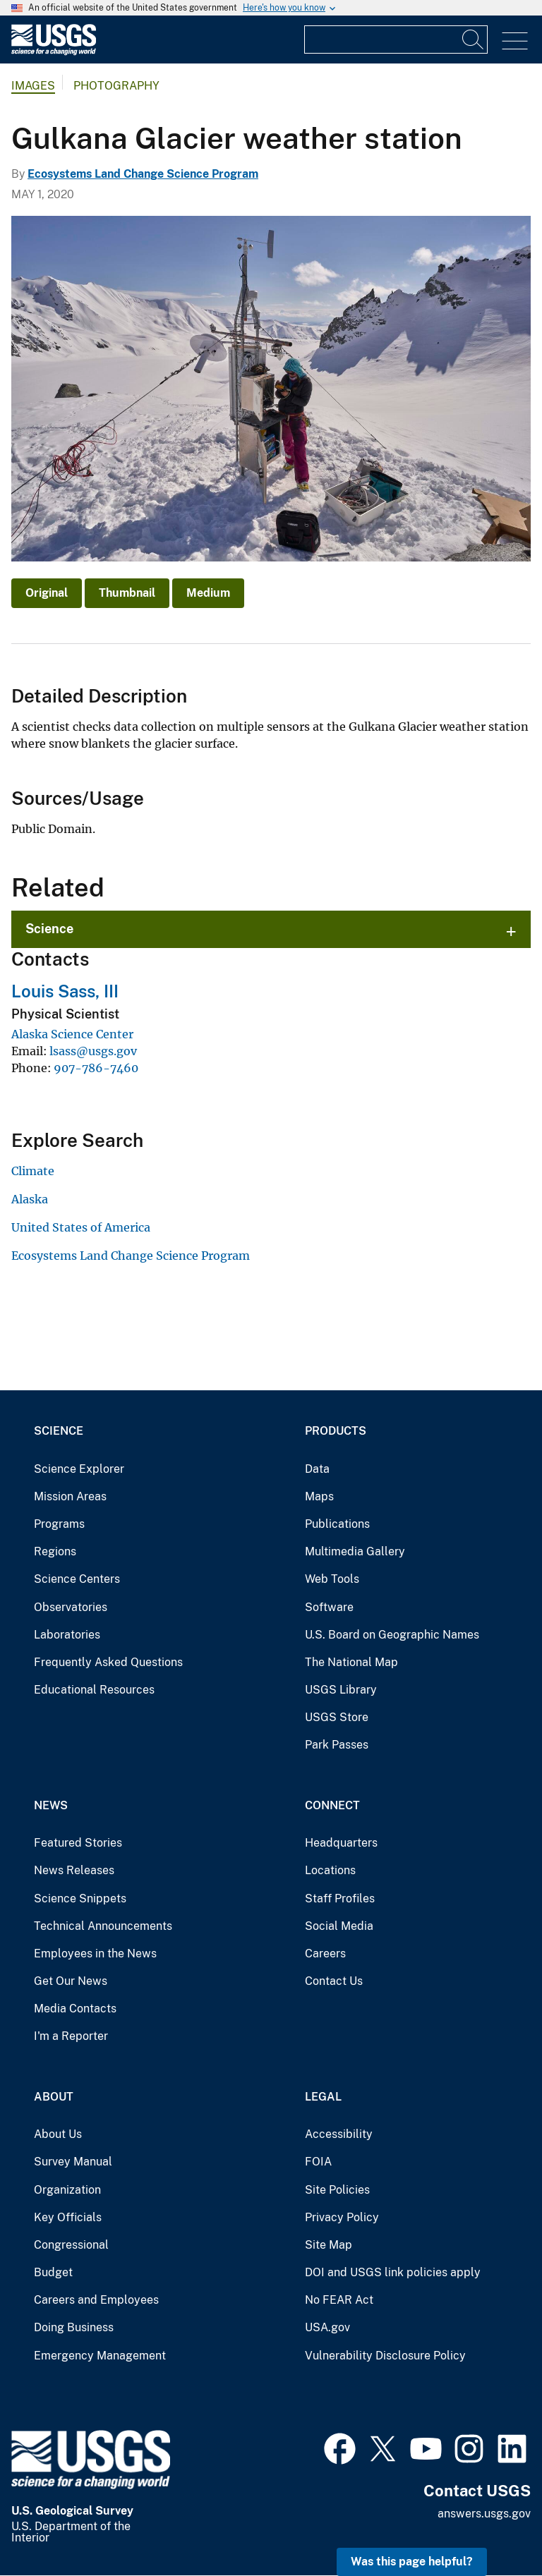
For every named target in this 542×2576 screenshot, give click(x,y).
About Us (58, 2134)
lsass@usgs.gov (93, 1051)
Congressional (71, 2245)
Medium (208, 593)
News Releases (74, 1870)
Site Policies (337, 2190)
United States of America (80, 1227)
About (53, 2096)
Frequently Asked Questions (108, 1662)
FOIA (318, 2161)
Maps (319, 1496)
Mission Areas (70, 1496)
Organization (67, 2190)
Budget (53, 2272)
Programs (59, 1524)
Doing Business (74, 2327)
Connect (332, 1805)
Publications (337, 1524)
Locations (330, 1870)
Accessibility (339, 2134)
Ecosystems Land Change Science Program (143, 174)
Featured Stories (78, 1842)
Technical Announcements (103, 1926)
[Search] (473, 39)
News (51, 1805)
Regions (55, 1551)
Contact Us (334, 1981)
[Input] (396, 39)
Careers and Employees (96, 2300)
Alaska (29, 1199)
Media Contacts (75, 2008)
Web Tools (332, 1579)
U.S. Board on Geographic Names (392, 1634)
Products (335, 1431)
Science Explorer (79, 1469)
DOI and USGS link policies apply (393, 2272)
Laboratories (67, 1634)
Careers (325, 1953)
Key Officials (68, 2217)
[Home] (53, 52)
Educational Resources (94, 1689)
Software (329, 1607)
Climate (32, 1171)
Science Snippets (80, 1898)
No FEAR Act (339, 2300)
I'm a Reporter (71, 2036)
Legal (323, 2096)
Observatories (70, 1607)
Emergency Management (100, 2355)
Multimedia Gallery (355, 1551)
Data (317, 1469)
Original (46, 593)
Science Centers (77, 1579)
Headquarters (341, 1842)
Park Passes (336, 1744)
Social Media (339, 1926)
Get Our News (70, 1981)
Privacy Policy (342, 2217)
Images (33, 85)
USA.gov (327, 2327)
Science (49, 928)
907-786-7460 (96, 1068)
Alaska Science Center (72, 1034)
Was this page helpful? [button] (412, 2561)
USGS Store (336, 1717)
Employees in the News (95, 1953)
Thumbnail (127, 593)
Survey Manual (73, 2161)
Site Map (328, 2245)
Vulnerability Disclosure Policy (385, 2355)
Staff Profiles (340, 1898)
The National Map (351, 1662)
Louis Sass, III (65, 991)
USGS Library (341, 1689)
